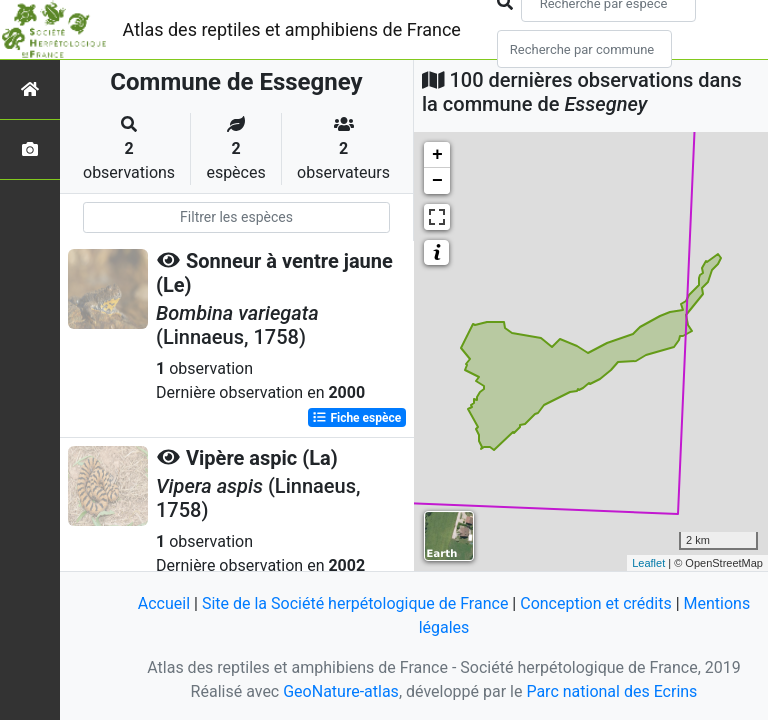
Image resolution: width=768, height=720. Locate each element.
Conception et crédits (596, 603)
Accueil (164, 603)
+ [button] (437, 155)
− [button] (437, 181)
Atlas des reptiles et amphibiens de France (292, 29)
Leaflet (648, 563)
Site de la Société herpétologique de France (355, 603)
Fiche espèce (356, 418)
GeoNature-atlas (341, 691)
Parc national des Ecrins (611, 691)
